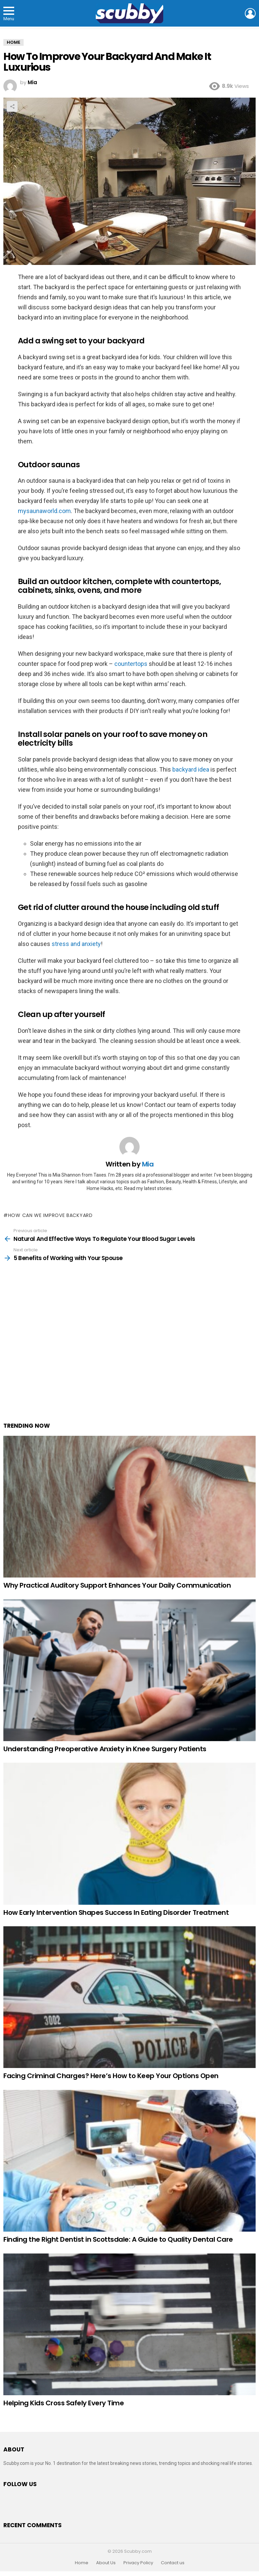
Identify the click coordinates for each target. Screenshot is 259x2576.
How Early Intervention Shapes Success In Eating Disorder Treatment (116, 1912)
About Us (106, 2563)
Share (12, 106)
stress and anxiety (76, 943)
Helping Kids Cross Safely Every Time (63, 2403)
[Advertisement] (129, 1353)
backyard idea (190, 769)
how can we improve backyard (50, 1215)
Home (81, 2563)
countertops (130, 663)
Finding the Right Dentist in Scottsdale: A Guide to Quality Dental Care (118, 2239)
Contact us (172, 2563)
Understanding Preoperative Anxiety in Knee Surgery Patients (104, 1749)
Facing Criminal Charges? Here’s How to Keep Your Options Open (111, 2075)
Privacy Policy (138, 2563)
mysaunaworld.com (44, 510)
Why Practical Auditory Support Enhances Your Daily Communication (117, 1585)
